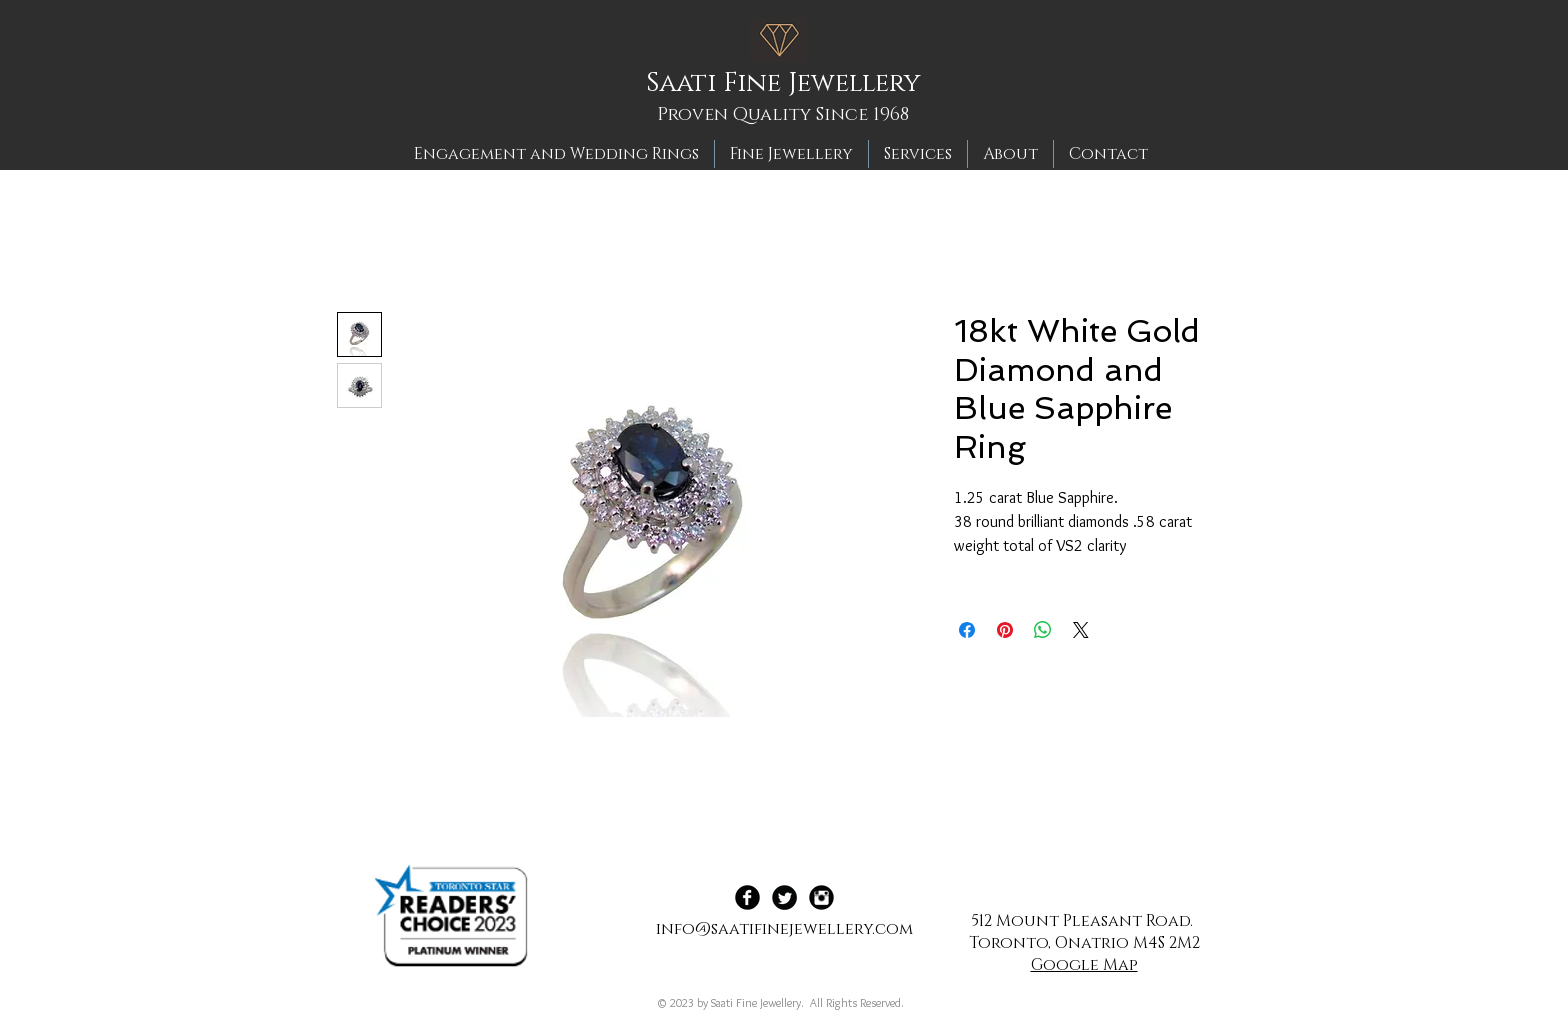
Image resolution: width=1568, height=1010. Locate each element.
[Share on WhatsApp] (1043, 630)
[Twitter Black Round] (784, 897)
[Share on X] (1081, 630)
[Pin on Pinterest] (1005, 630)
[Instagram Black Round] (821, 897)
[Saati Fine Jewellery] (790, 84)
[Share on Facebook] (967, 630)
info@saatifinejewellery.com (784, 929)
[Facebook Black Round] (747, 897)
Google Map (1084, 965)
